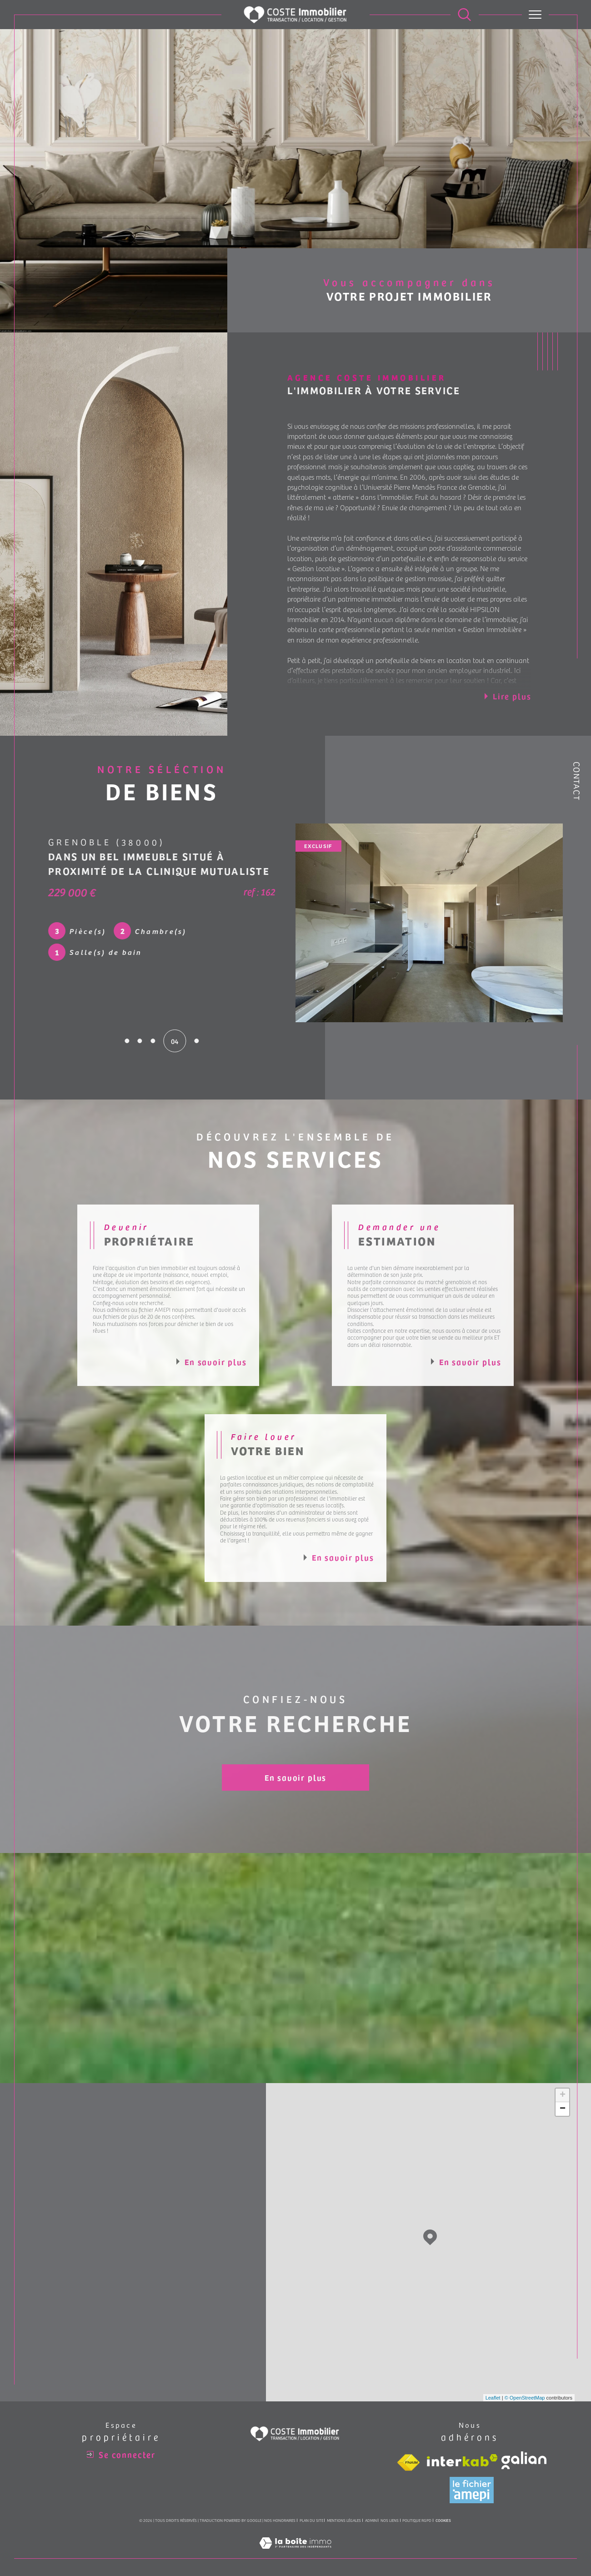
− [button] (563, 2109)
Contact (576, 781)
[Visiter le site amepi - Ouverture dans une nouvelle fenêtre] (472, 2490)
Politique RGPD (416, 2520)
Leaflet (493, 2397)
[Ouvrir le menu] (535, 14)
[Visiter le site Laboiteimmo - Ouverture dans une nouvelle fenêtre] (295, 2552)
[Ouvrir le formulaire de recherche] (464, 14)
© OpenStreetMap (525, 2397)
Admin (371, 2520)
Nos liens (390, 2520)
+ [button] (563, 2095)
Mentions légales (344, 2520)
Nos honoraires (280, 2520)
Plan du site (311, 2520)
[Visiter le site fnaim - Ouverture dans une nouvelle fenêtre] (408, 2463)
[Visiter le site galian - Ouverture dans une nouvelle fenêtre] (523, 2460)
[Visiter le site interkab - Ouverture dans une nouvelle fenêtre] (462, 2460)
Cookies (443, 2520)
